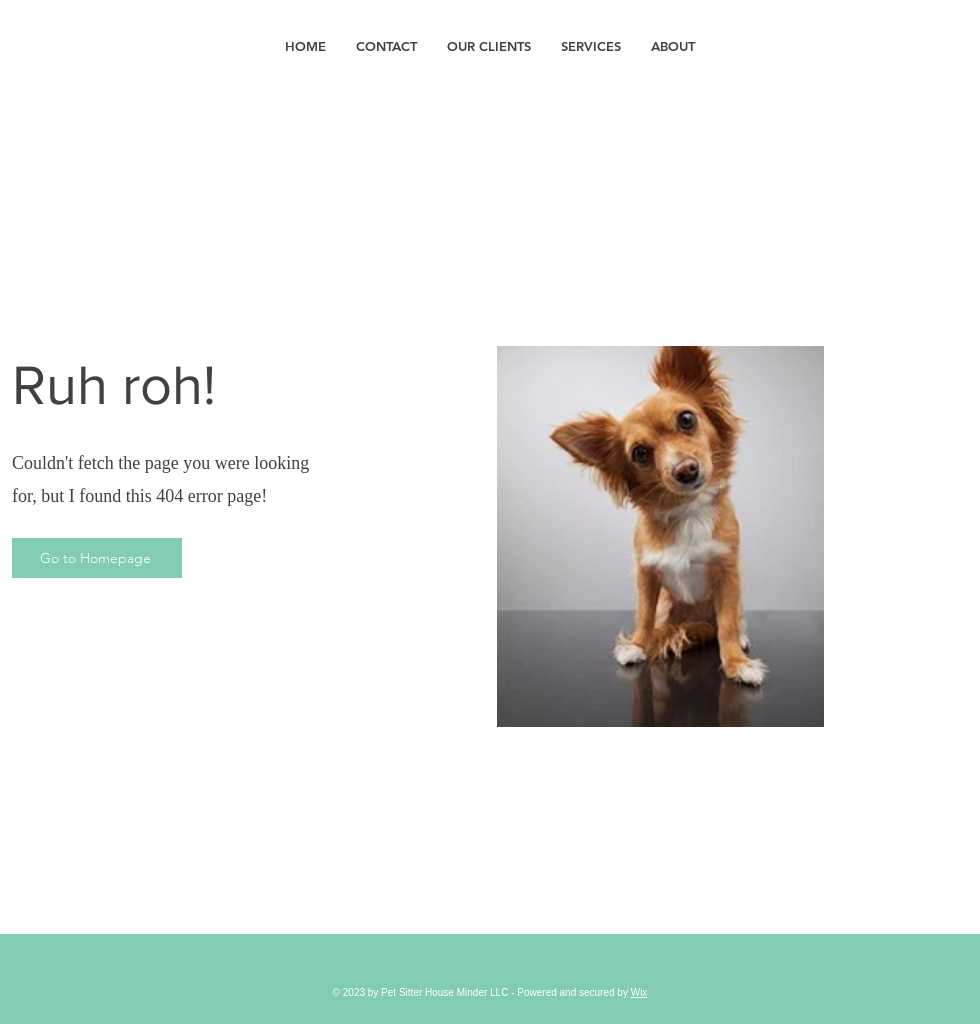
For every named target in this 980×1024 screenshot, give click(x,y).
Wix (639, 992)
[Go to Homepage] (97, 558)
